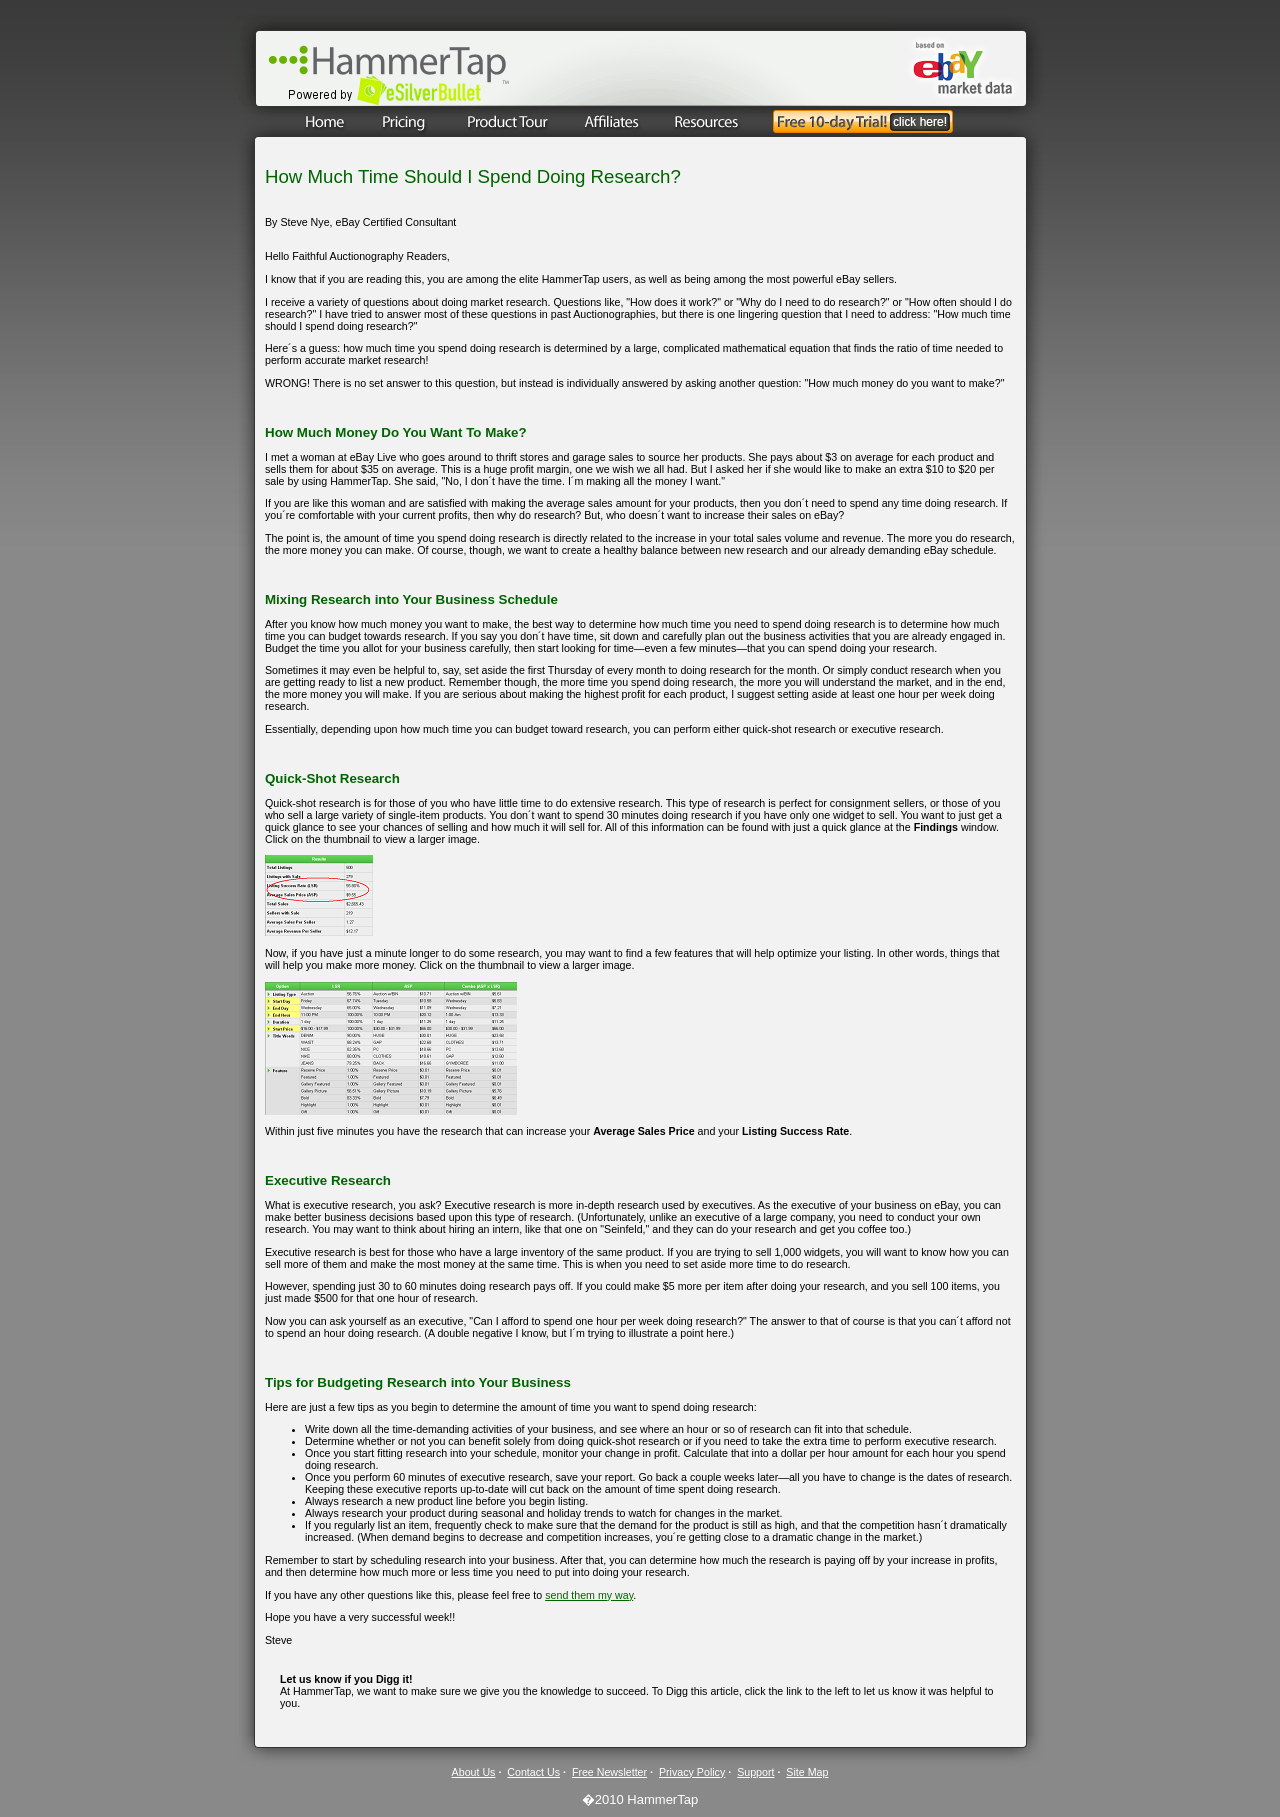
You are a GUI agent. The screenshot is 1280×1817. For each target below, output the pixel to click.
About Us (474, 1772)
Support (755, 1772)
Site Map (807, 1772)
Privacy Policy (692, 1772)
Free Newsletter (609, 1772)
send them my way (589, 1595)
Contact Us (533, 1772)
